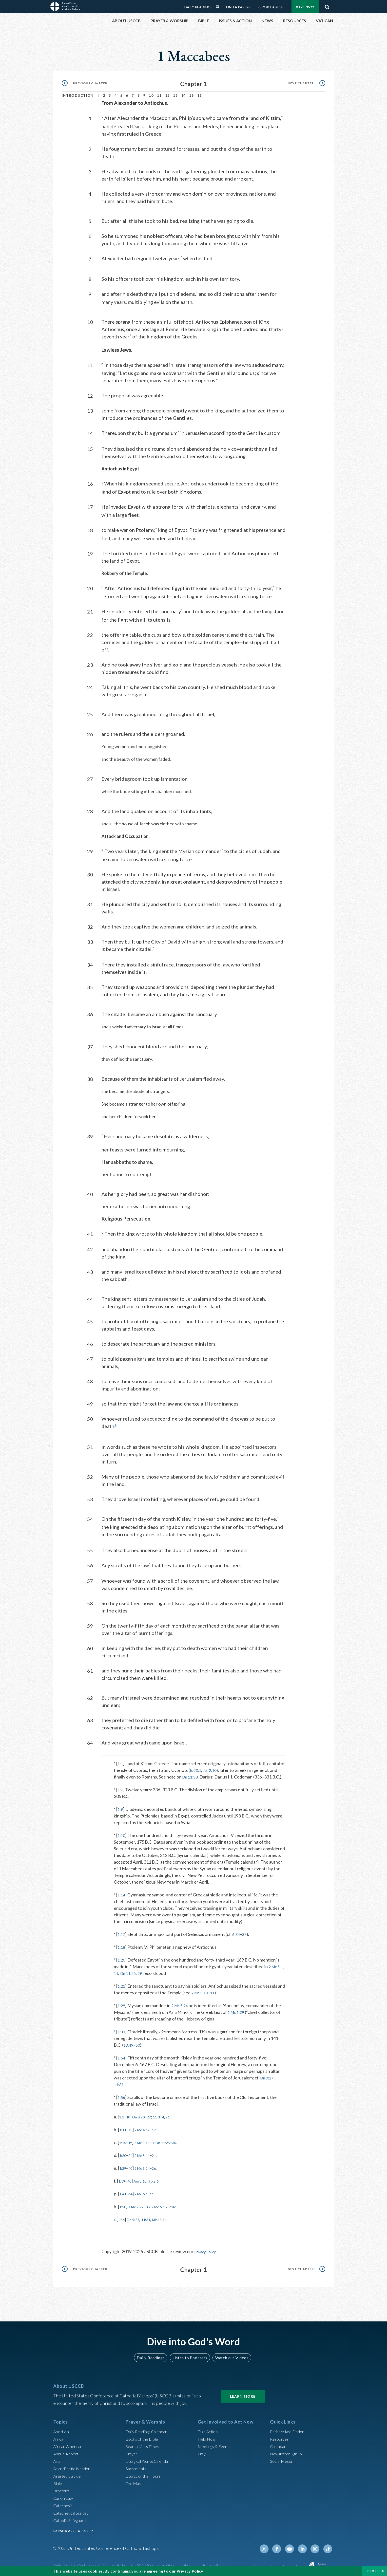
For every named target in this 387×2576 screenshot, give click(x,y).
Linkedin (304, 2546)
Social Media (282, 2458)
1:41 (123, 2191)
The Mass (135, 2480)
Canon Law (63, 2495)
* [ (115, 1761)
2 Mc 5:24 (181, 2003)
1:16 (123, 2140)
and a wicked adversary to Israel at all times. (142, 1025)
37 (246, 1932)
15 (191, 95)
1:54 (121, 2055)
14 (183, 95)
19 (132, 2140)
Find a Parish (238, 7)
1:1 (120, 1761)
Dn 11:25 (137, 1971)
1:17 (121, 1932)
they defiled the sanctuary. (127, 1057)
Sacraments (137, 2465)
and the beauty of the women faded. (136, 757)
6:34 (237, 1932)
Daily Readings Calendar (219, 6)
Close (373, 2571)
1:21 (121, 1983)
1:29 (121, 2003)
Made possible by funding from (278, 2563)
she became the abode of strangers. (135, 1090)
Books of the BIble (143, 2436)
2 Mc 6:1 (145, 2191)
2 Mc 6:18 (167, 2204)
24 (132, 2153)
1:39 (122, 2178)
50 (139, 2042)
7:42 (183, 2204)
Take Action (209, 2428)
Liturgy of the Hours (145, 2473)
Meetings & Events (216, 2443)
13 (175, 95)
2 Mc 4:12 (146, 2127)
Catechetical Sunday (72, 2510)
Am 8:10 (144, 2178)
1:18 (121, 1944)
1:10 (121, 1833)
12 (167, 95)
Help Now (305, 6)
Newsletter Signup (288, 2451)
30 (185, 2140)
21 (176, 2114)
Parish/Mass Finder (288, 2428)
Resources (280, 2436)
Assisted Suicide (69, 2473)
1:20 (121, 1957)
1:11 (123, 2127)
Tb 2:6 (160, 2178)
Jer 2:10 (212, 1768)
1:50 (123, 2204)
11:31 (119, 2082)
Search (327, 5)
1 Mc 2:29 (139, 2204)
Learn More (243, 2393)
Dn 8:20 (142, 2114)
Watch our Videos (229, 2355)
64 (132, 2191)
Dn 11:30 (191, 1774)
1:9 (120, 1807)
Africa (59, 2436)
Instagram (316, 2546)
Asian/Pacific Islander (73, 2465)
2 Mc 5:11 (146, 2153)
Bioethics (62, 2488)
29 (150, 1971)
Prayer (132, 2451)
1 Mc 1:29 (237, 2010)
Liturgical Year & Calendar (151, 2458)
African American (69, 2443)
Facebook (280, 2546)
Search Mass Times (144, 2443)
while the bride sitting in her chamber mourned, (146, 790)
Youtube (292, 2546)
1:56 (121, 2095)
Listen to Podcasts (190, 2355)
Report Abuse (270, 7)
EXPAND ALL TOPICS (71, 2528)
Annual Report (67, 2451)
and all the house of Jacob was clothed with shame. (149, 822)
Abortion (62, 2428)
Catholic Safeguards (72, 2517)
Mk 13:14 (168, 2217)
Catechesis (64, 2502)
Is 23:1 (196, 1768)
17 (160, 2127)
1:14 (121, 1892)
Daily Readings (198, 7)
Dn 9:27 (267, 2075)
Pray (202, 2451)
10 (151, 95)
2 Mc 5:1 (145, 2140)
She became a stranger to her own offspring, (143, 1102)
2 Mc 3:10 (208, 1990)
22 (154, 2114)
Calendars (280, 2443)
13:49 (129, 2042)
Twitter (269, 2546)
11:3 (163, 2114)
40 (132, 2165)
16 (199, 95)
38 (153, 2204)
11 (159, 95)
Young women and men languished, (135, 745)
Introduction (78, 95)
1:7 (120, 1787)
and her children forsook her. (128, 1115)
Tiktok (328, 2546)
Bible (58, 2480)
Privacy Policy (207, 2249)
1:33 (121, 2029)
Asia (57, 2458)
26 (160, 2165)
